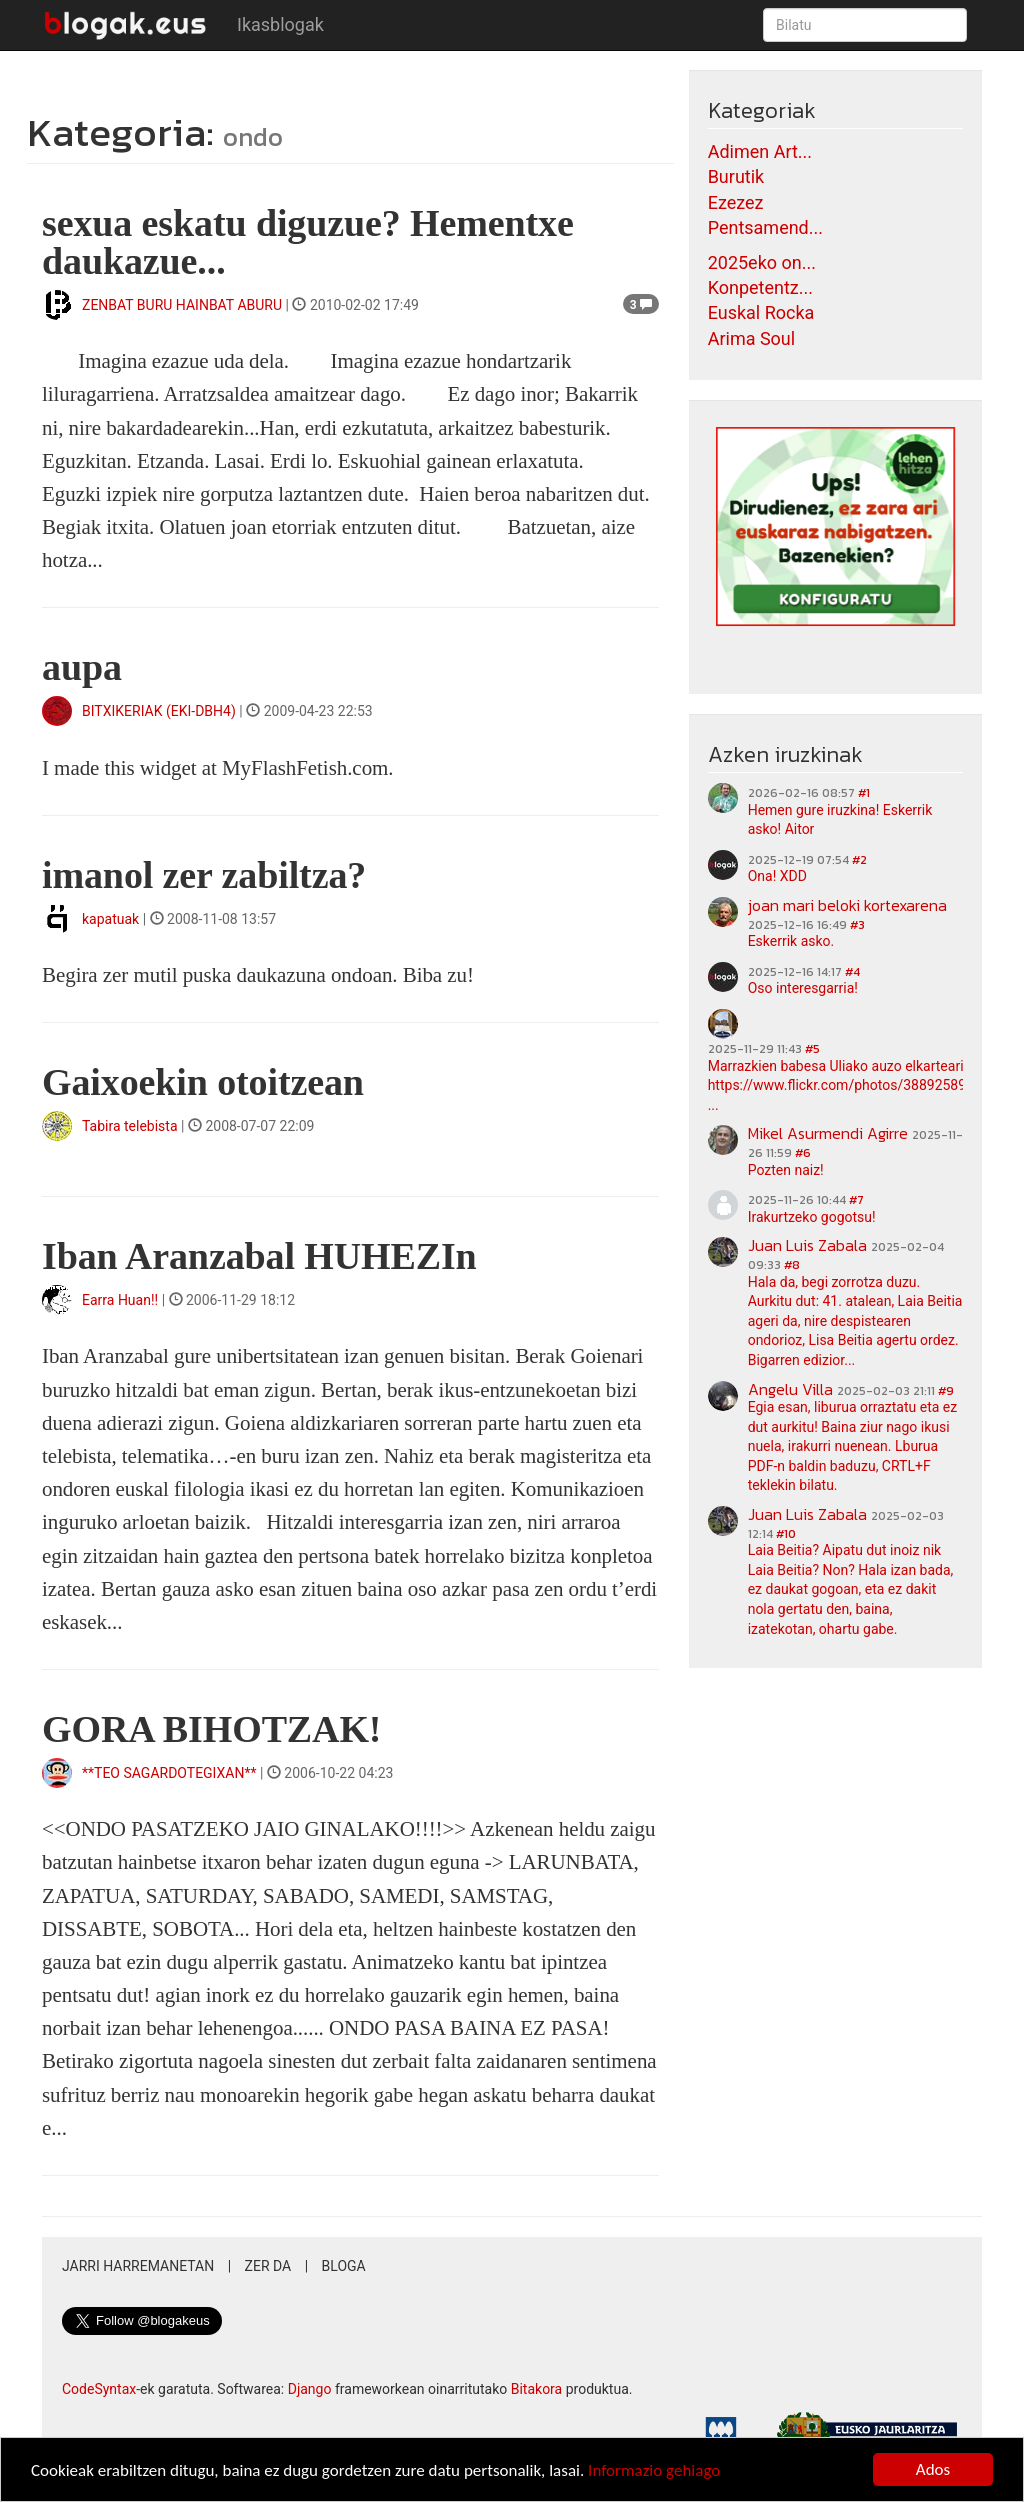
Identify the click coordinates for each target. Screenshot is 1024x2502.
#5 (812, 1049)
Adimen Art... (760, 151)
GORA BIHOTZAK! (211, 1729)
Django (310, 2389)
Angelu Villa (790, 1389)
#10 (786, 1534)
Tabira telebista (130, 1126)
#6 (803, 1153)
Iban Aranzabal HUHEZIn (259, 1256)
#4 (852, 972)
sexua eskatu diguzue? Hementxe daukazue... (308, 242)
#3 (857, 925)
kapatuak (110, 919)
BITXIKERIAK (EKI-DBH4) (159, 711)
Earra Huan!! (120, 1300)
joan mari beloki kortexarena (847, 905)
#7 (856, 1200)
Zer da (268, 2266)
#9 (946, 1391)
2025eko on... (762, 262)
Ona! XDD (777, 876)
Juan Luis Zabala (807, 1245)
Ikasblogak (280, 24)
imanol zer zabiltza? (204, 875)
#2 (859, 860)
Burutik (736, 176)
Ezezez (736, 202)
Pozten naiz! (786, 1170)
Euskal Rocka (761, 312)
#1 (864, 793)
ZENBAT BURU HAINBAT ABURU (182, 305)
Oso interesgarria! (803, 988)
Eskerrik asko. (791, 941)
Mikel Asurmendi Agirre (828, 1133)
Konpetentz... (760, 287)
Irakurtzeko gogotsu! (812, 1217)
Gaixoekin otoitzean (203, 1082)
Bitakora (537, 2389)
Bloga (344, 2266)
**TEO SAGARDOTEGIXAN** (169, 1773)
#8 (792, 1265)
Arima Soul (752, 338)
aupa (82, 667)
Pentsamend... (765, 227)
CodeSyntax (99, 2389)
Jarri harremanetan (138, 2266)
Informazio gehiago (654, 2470)
